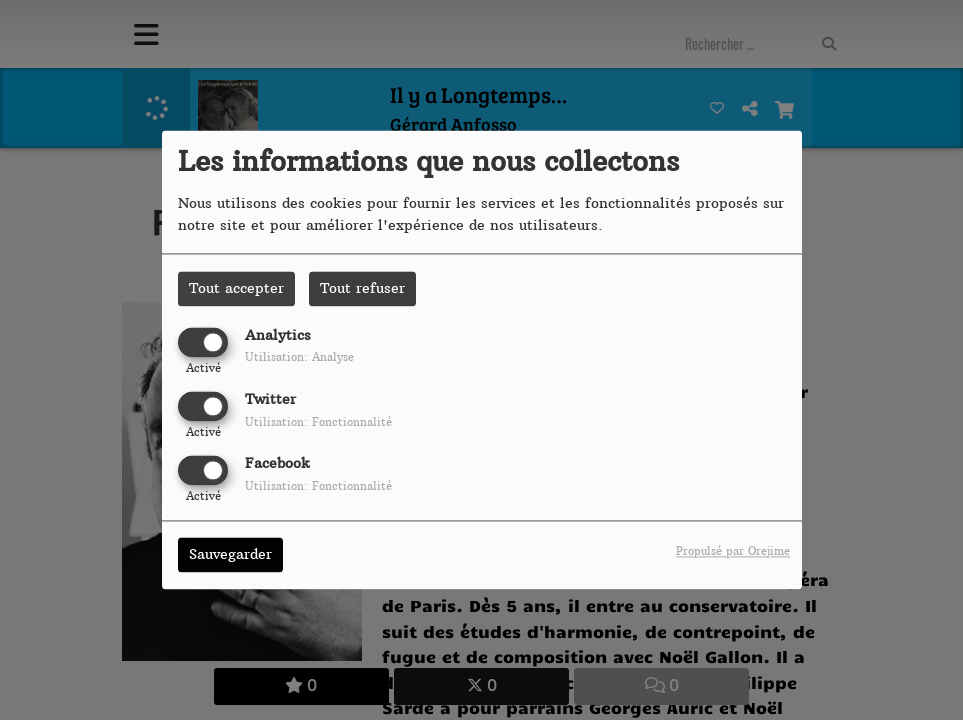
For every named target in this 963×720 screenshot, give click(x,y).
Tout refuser (362, 288)
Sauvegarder (230, 555)
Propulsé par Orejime (733, 552)
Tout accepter (236, 288)
